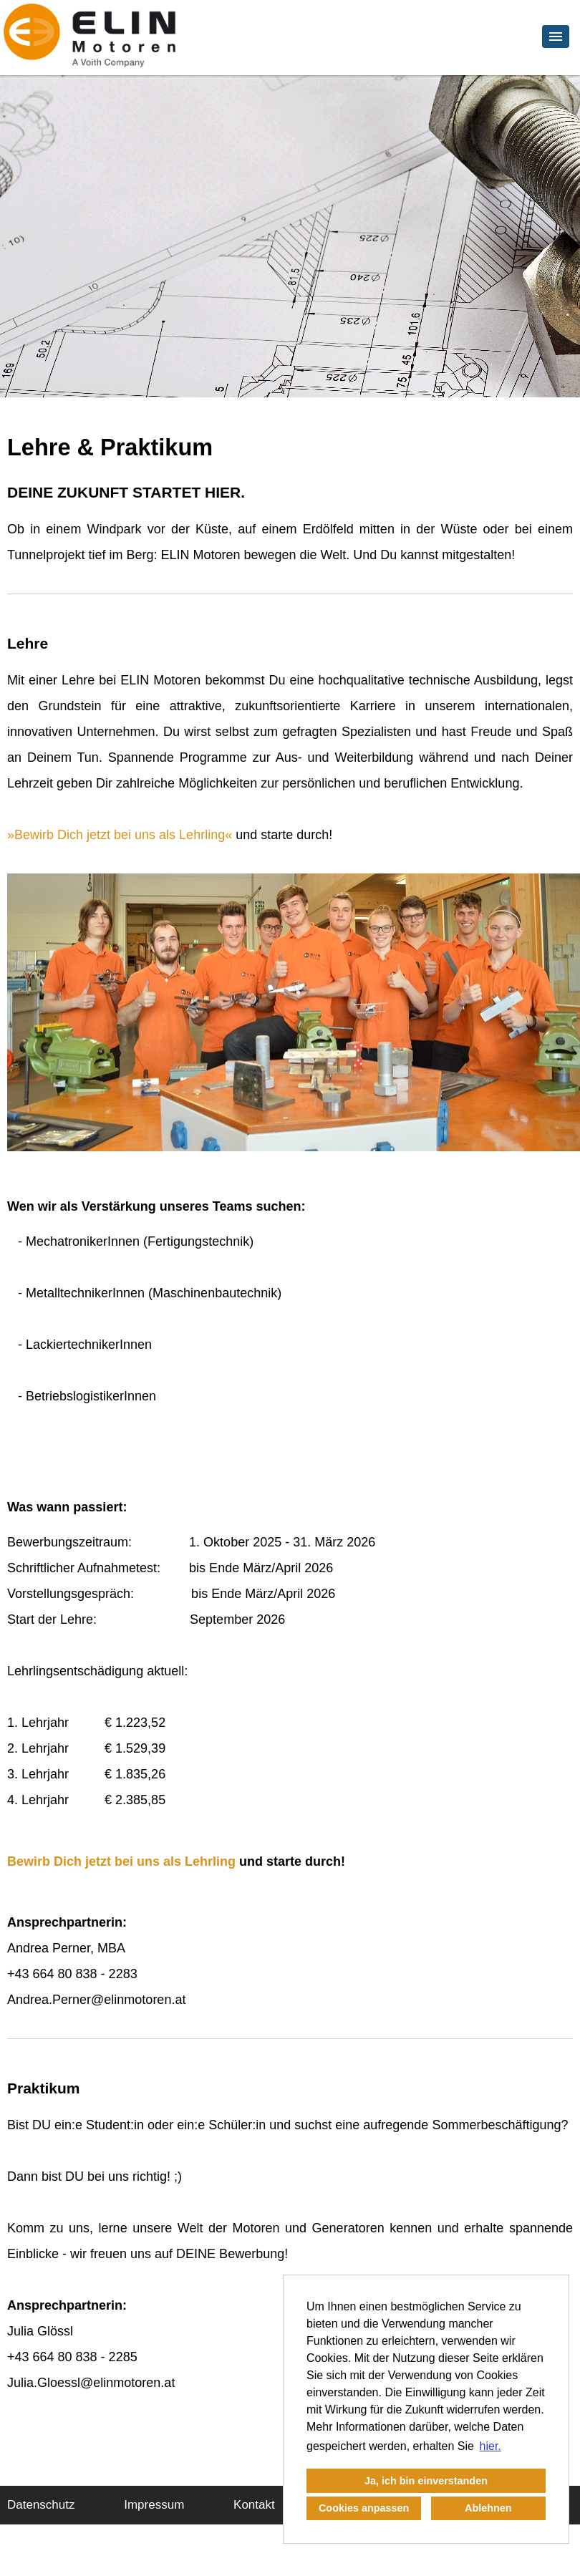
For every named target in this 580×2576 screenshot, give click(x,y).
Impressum (154, 2505)
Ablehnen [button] (488, 2508)
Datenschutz (41, 2505)
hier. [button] (490, 2446)
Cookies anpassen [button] (364, 2508)
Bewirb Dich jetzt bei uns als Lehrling (119, 835)
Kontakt (254, 2505)
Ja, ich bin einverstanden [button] (426, 2481)
